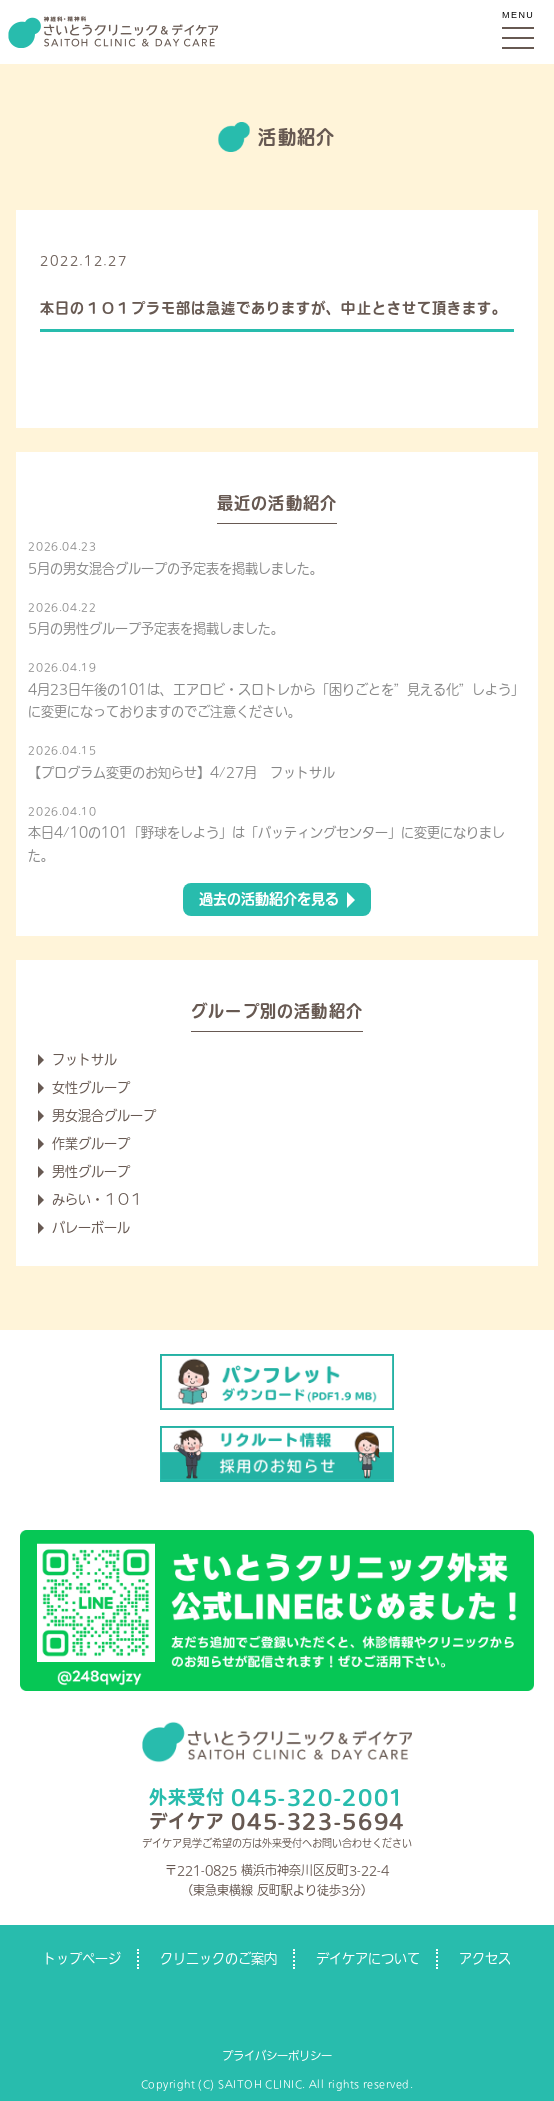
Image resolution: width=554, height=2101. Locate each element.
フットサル (84, 1059)
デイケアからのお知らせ (208, 260)
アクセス (485, 1958)
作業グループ (91, 1143)
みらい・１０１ (97, 1199)
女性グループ (91, 1087)
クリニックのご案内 (218, 1958)
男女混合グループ (104, 1115)
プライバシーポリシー (277, 2055)
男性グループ (91, 1171)
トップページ (82, 1958)
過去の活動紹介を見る (269, 899)
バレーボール (91, 1227)
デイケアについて (368, 1958)
